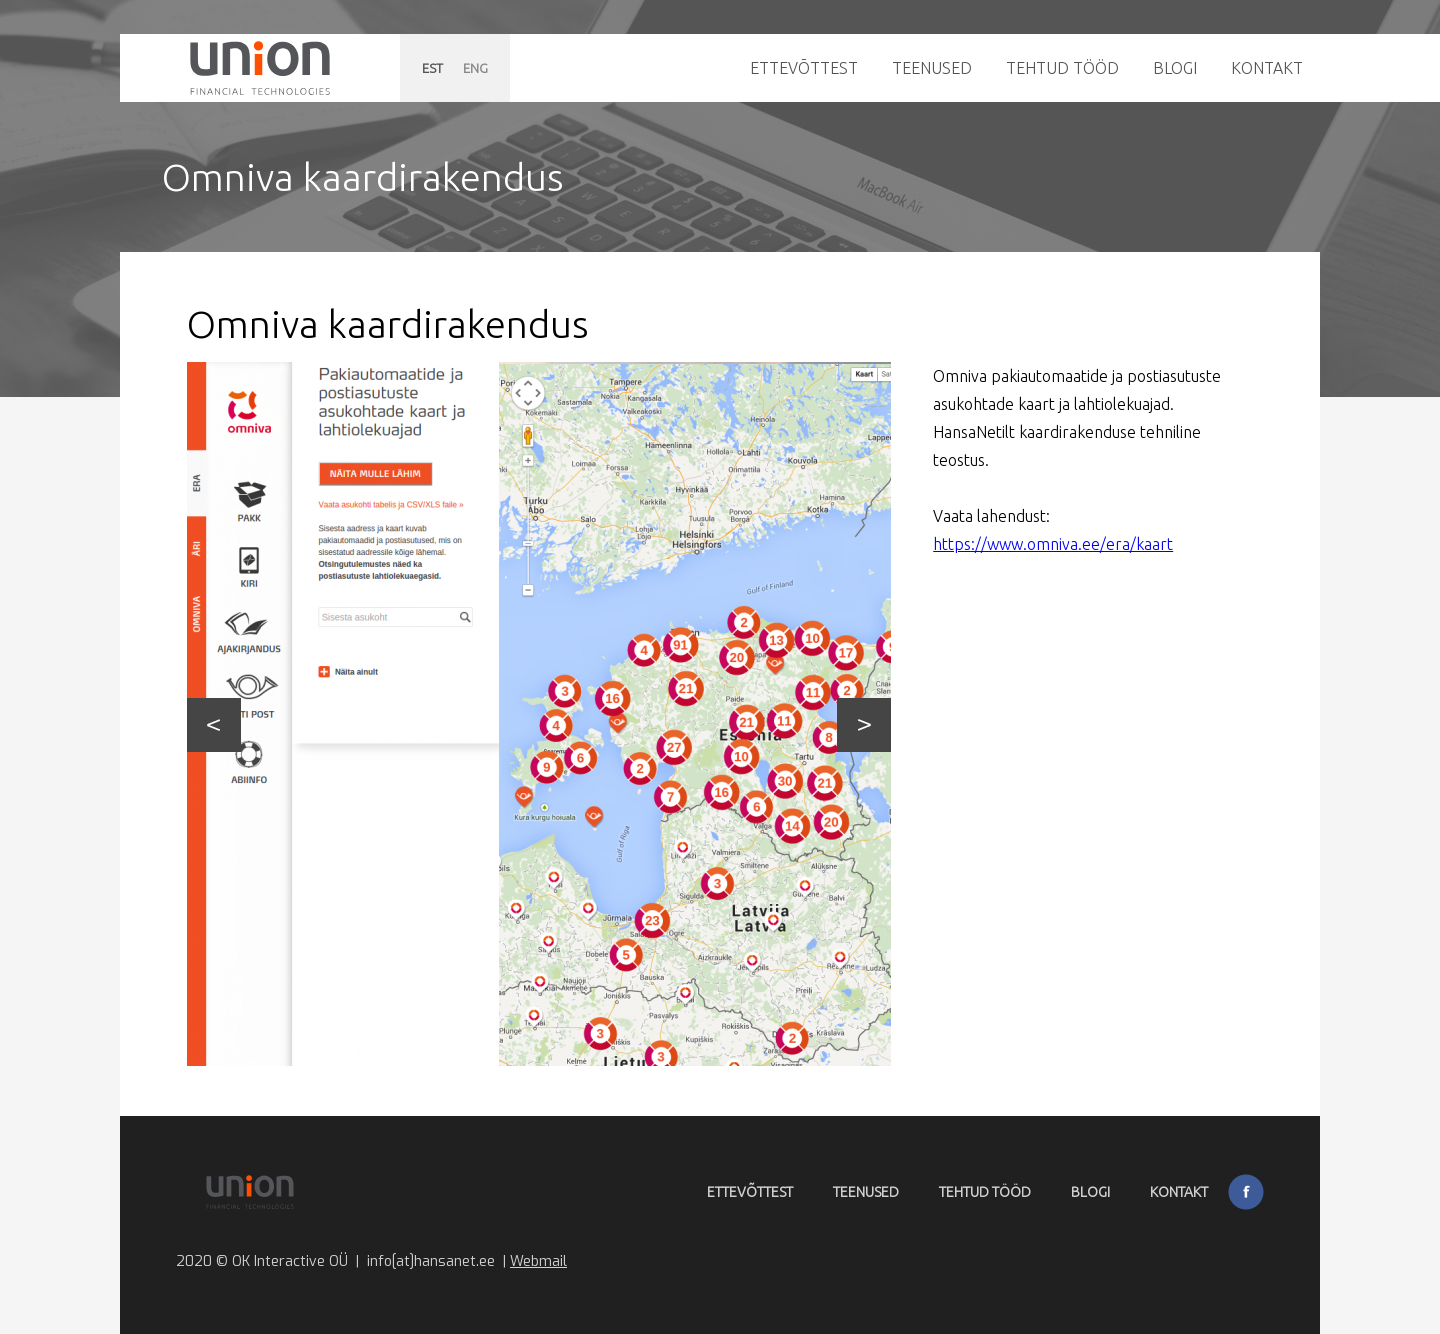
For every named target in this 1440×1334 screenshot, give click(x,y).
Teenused (932, 68)
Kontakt (1267, 68)
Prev (214, 725)
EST (432, 68)
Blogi (1175, 68)
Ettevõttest (804, 68)
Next (864, 725)
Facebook (1246, 1192)
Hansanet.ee (260, 68)
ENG (475, 68)
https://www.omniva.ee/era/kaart (1053, 544)
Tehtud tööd (1062, 68)
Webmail (538, 1261)
